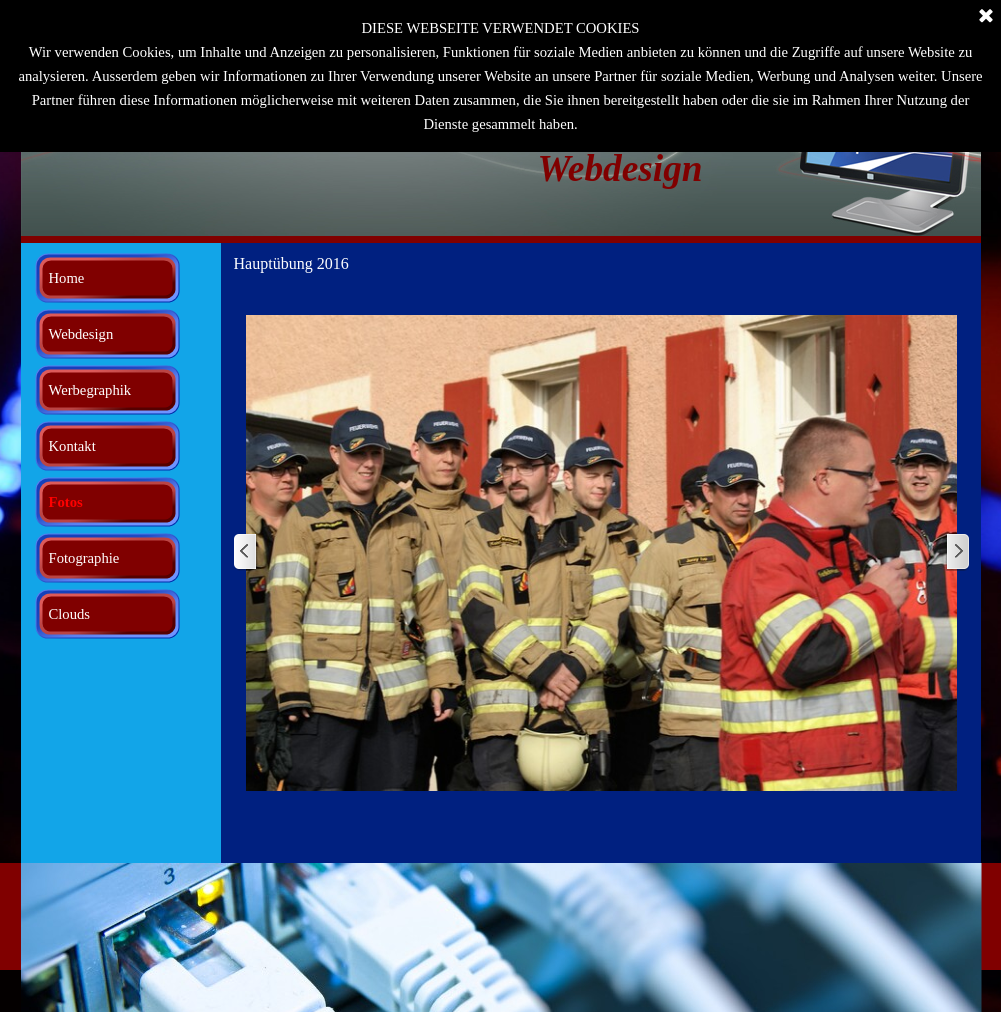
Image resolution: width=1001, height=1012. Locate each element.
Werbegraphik (90, 390)
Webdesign (81, 334)
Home (67, 278)
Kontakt (72, 446)
